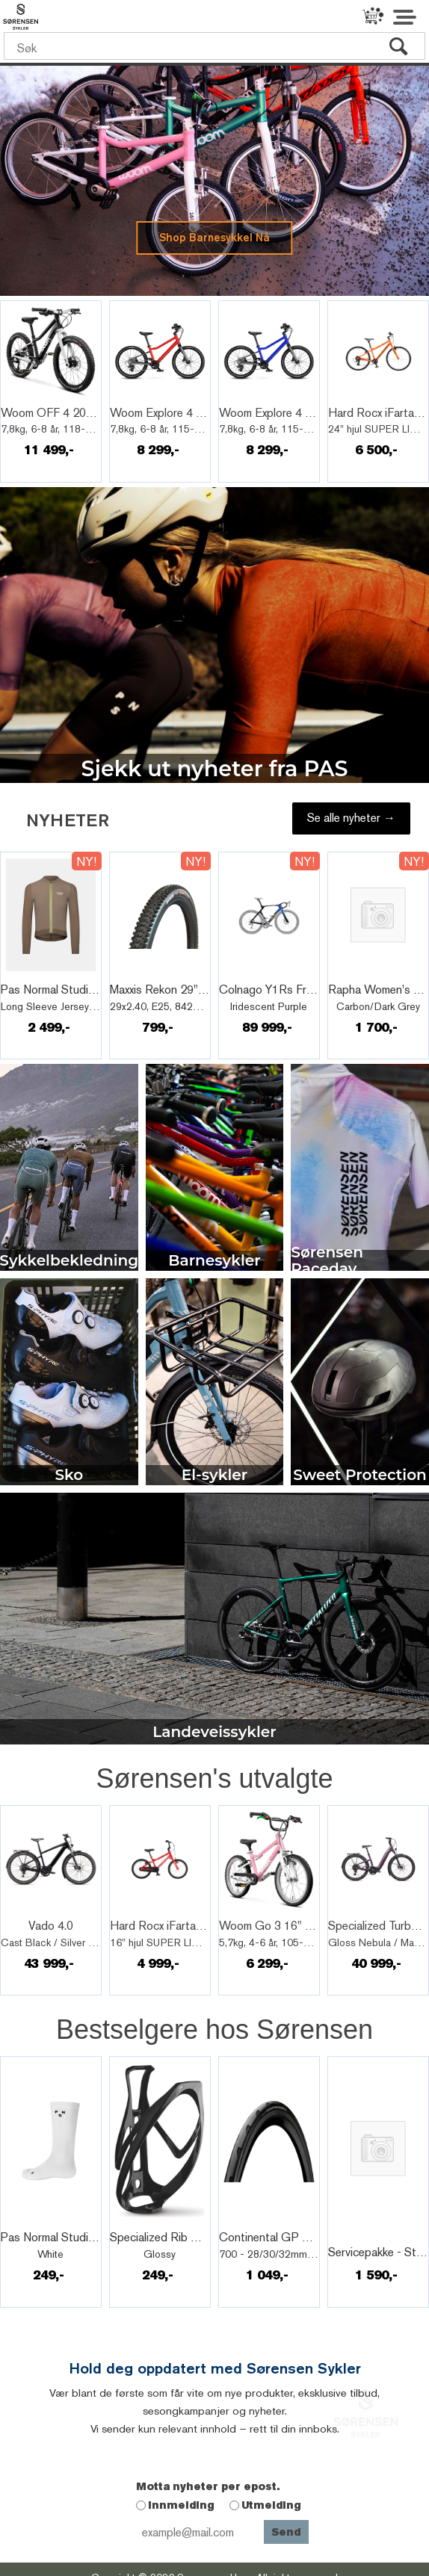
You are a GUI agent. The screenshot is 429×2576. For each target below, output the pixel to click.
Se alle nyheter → (351, 818)
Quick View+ (42, 396)
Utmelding (271, 2505)
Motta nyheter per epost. (208, 2486)
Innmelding (181, 2505)
